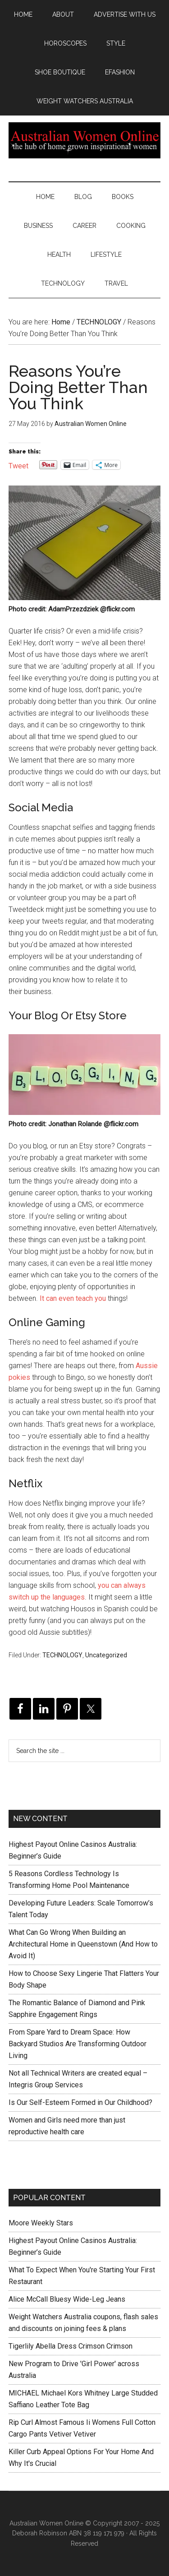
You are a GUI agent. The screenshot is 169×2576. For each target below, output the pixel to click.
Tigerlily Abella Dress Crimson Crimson (70, 2346)
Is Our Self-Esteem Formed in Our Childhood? (80, 2102)
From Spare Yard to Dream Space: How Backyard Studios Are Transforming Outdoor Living (77, 2044)
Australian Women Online (85, 140)
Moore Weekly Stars (41, 2223)
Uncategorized (106, 1655)
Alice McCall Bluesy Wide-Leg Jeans (67, 2299)
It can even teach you (73, 1298)
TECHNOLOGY (62, 1655)
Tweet (18, 465)
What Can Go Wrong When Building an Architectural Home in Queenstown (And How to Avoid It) (83, 1944)
